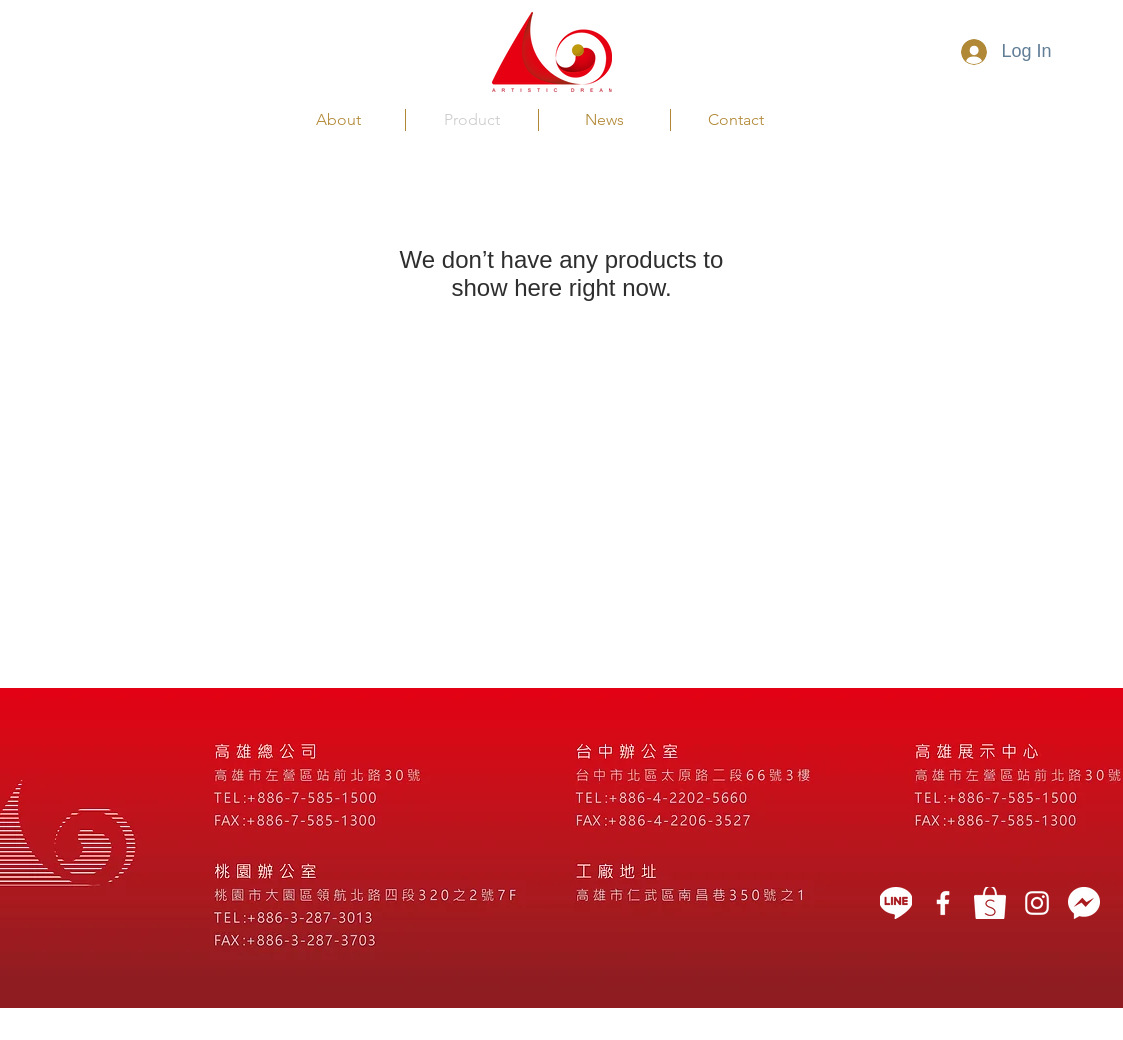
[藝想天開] (943, 903)
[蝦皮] (990, 903)
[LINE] (896, 903)
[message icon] (1084, 903)
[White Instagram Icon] (1037, 903)
